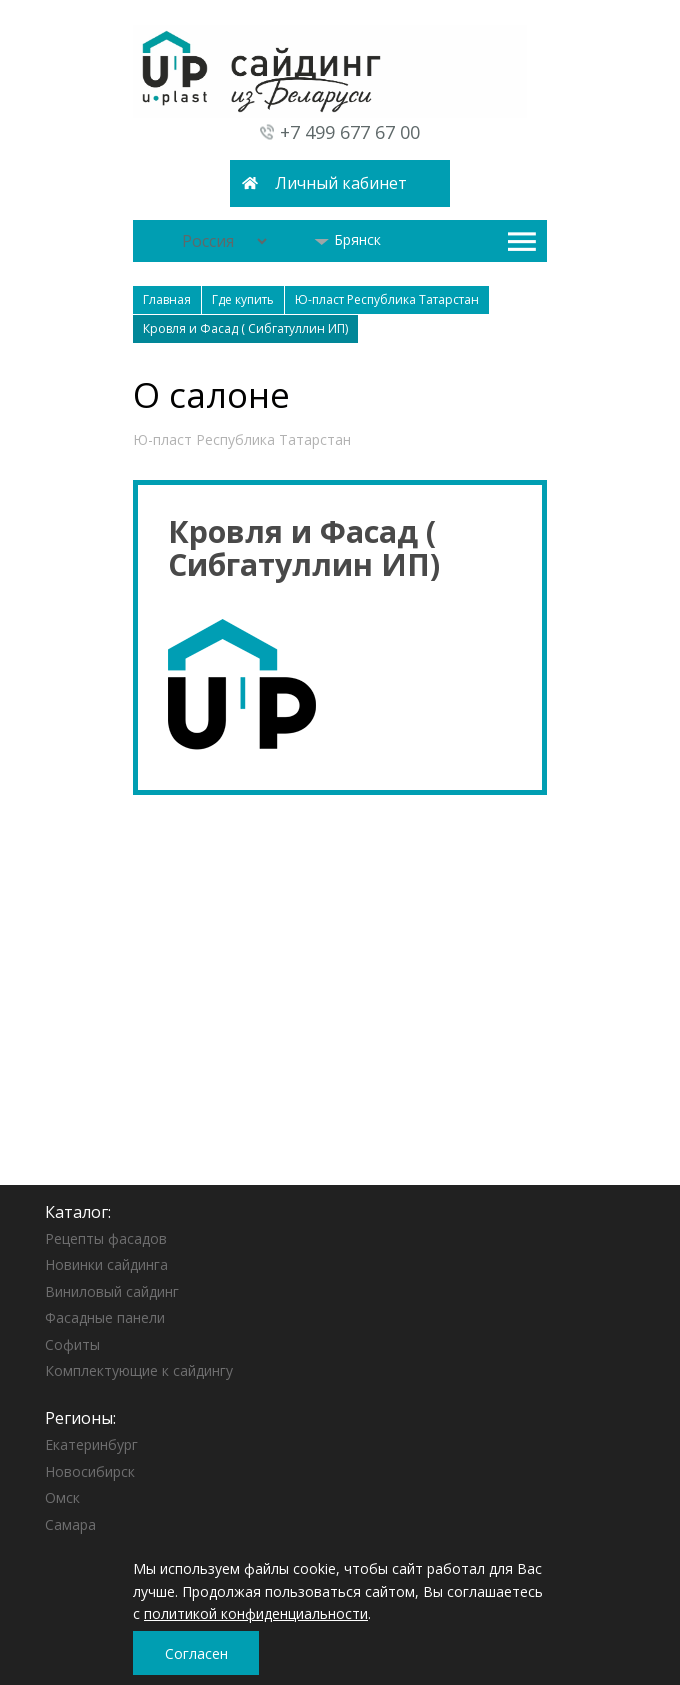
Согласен (196, 1653)
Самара (70, 1524)
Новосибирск (90, 1471)
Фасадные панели (105, 1317)
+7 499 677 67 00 (350, 132)
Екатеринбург (91, 1444)
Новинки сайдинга (106, 1264)
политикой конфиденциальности (256, 1613)
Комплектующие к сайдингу (139, 1370)
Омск (62, 1497)
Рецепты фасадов (106, 1238)
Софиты (72, 1344)
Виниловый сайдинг (112, 1291)
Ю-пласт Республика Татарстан (242, 439)
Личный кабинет (341, 183)
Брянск (347, 239)
